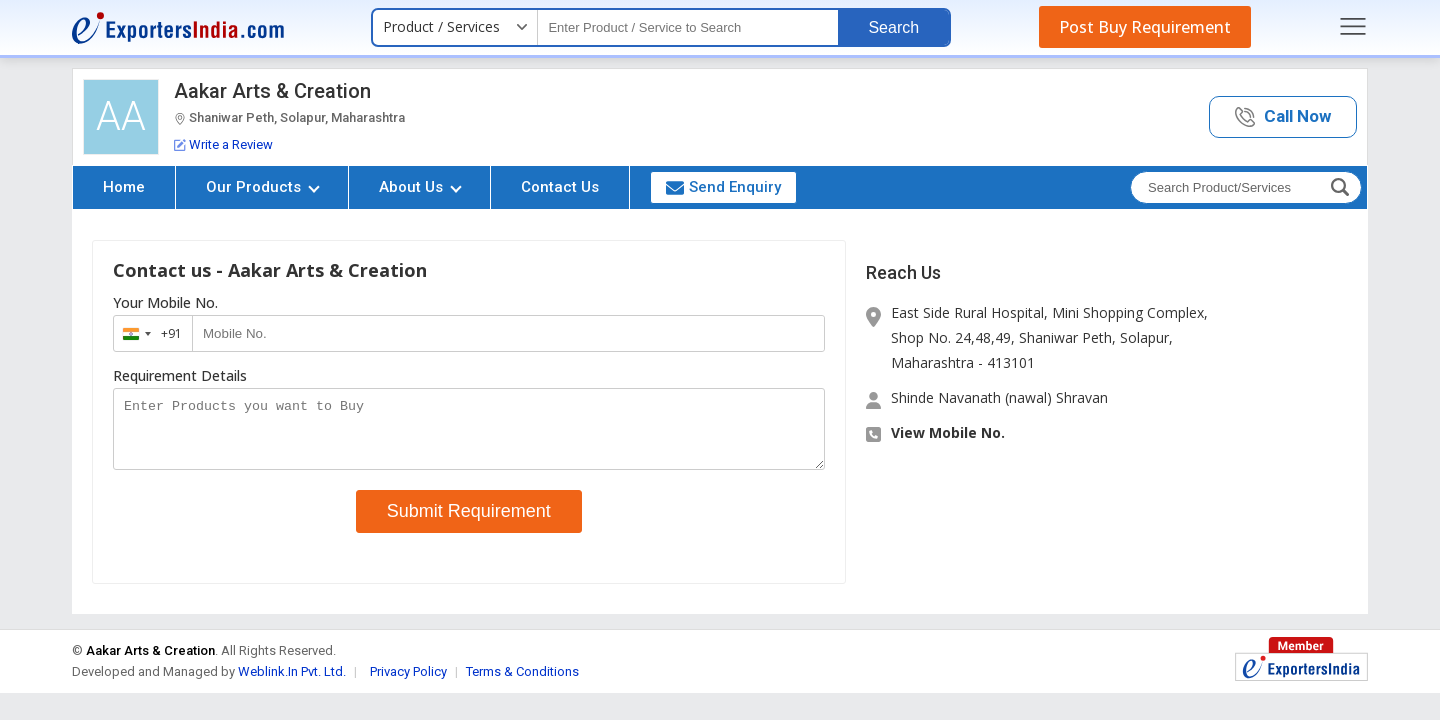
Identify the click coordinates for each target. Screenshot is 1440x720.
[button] (1283, 117)
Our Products (263, 187)
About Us (420, 187)
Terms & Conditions (522, 683)
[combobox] (148, 333)
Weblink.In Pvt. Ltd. (292, 683)
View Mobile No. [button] (948, 432)
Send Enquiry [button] (723, 187)
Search (893, 27)
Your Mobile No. (165, 303)
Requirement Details (180, 376)
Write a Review (223, 144)
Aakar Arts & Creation (272, 91)
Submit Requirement (469, 523)
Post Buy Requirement (1145, 27)
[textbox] (688, 27)
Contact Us (560, 187)
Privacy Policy (408, 683)
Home (124, 187)
